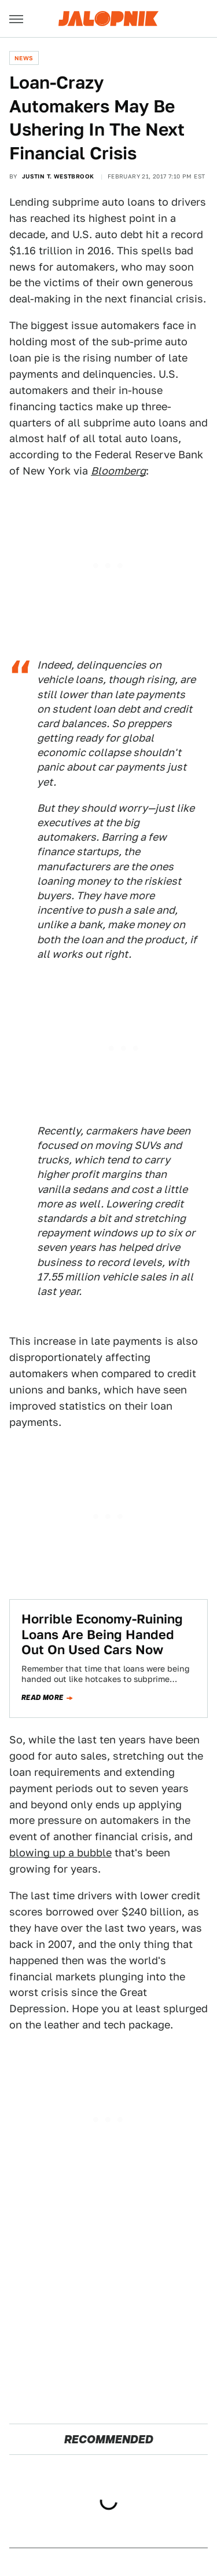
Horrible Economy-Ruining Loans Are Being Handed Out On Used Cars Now (102, 1634)
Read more (42, 1697)
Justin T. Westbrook (58, 176)
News (24, 57)
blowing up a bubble (60, 1853)
